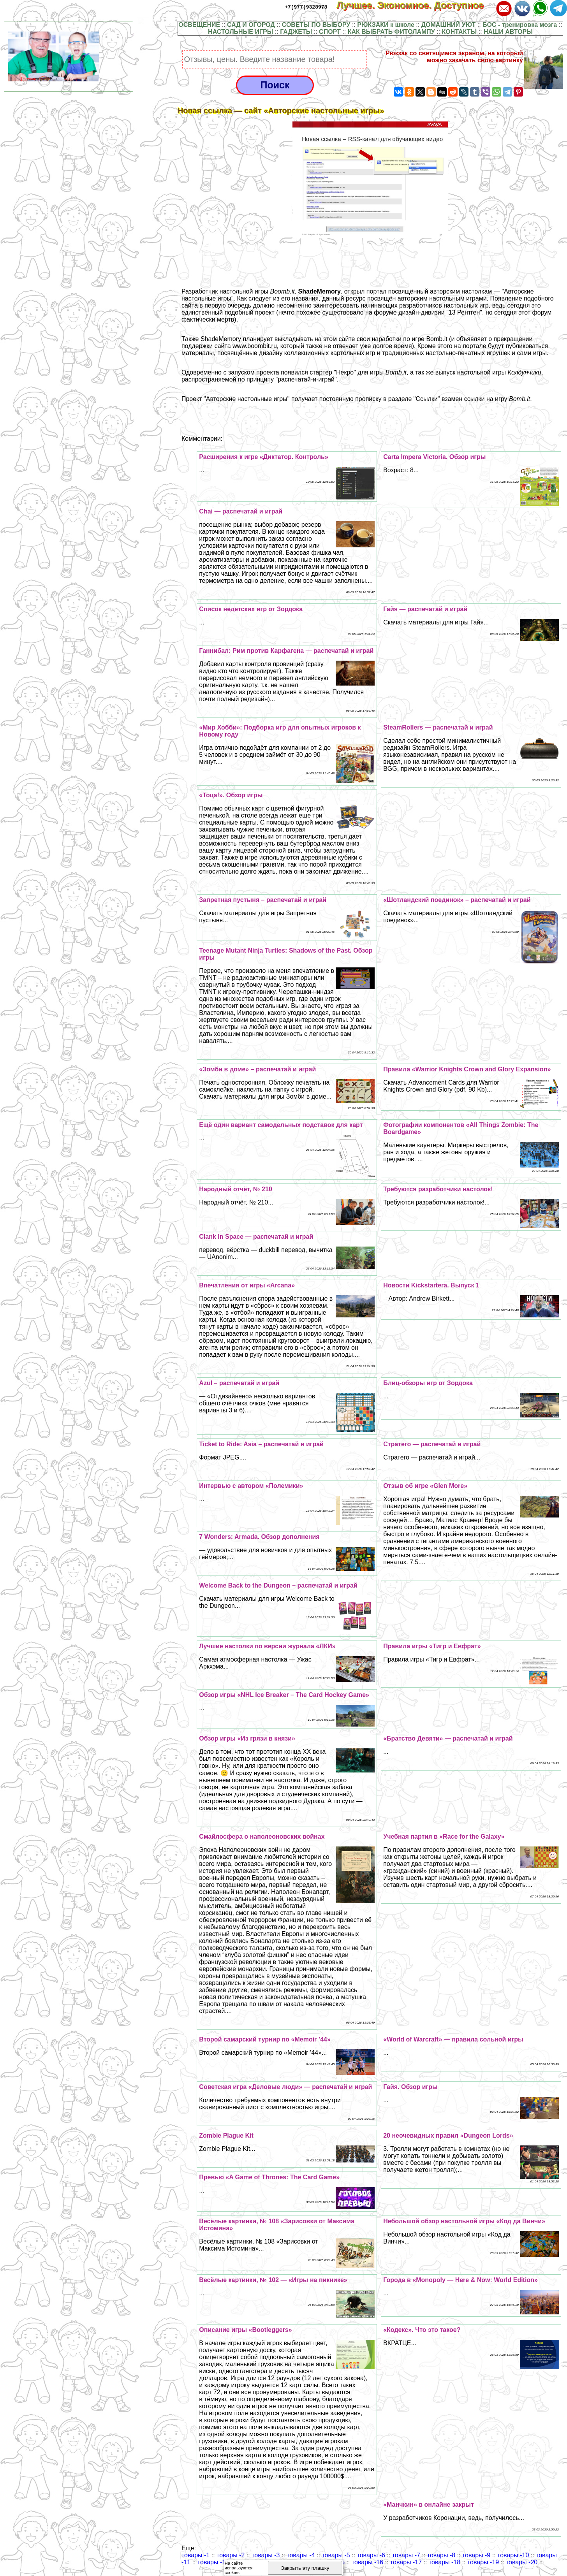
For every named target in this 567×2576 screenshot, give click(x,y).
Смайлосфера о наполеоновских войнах (261, 1836)
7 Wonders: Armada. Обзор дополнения (259, 1536)
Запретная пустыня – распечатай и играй (262, 900)
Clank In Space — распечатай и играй (256, 1236)
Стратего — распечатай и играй (432, 1444)
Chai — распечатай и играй (240, 511)
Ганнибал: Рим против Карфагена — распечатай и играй (286, 650)
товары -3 (266, 2555)
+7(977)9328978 (306, 6)
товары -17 (406, 2562)
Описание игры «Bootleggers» (245, 2329)
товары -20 (521, 2562)
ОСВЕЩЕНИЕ (199, 24)
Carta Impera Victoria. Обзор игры (434, 457)
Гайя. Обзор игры (410, 2087)
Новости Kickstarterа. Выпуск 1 (431, 1285)
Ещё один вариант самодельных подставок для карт (281, 1125)
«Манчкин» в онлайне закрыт (428, 2504)
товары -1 (195, 2555)
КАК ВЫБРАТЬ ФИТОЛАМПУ (391, 31)
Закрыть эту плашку (305, 2568)
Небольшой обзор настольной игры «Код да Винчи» (464, 2221)
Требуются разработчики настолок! (438, 1189)
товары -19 (483, 2562)
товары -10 (513, 2555)
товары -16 (367, 2562)
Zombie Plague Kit (226, 2135)
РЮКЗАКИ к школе (385, 24)
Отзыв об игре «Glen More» (425, 1485)
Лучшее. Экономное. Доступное (415, 5)
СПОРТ (330, 31)
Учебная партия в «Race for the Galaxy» (443, 1836)
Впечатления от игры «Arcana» (247, 1285)
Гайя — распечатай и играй (425, 609)
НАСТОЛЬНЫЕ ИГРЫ (240, 31)
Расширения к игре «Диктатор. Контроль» (263, 457)
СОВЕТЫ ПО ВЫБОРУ (316, 24)
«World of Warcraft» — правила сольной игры (453, 2039)
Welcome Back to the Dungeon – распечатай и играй (278, 1585)
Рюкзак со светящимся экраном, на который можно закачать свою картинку (454, 56)
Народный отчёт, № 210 (235, 1189)
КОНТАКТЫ (459, 31)
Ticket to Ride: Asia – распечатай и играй (261, 1444)
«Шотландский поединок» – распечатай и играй (456, 900)
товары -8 (441, 2555)
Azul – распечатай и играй (239, 1383)
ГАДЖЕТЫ (296, 31)
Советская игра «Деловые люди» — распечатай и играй (285, 2087)
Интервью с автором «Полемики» (251, 1485)
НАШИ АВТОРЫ (508, 31)
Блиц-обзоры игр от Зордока (428, 1383)
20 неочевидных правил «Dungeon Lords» (448, 2135)
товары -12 (213, 2562)
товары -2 (231, 2555)
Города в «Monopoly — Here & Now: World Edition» (460, 2280)
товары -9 (476, 2555)
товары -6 (371, 2555)
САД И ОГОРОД (251, 24)
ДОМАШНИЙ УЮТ (448, 24)
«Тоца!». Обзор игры (230, 795)
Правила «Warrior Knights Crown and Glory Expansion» (467, 1069)
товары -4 (301, 2555)
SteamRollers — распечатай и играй (438, 727)
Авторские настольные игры (246, 399)
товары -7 (406, 2555)
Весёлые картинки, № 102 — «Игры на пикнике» (273, 2280)
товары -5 (336, 2555)
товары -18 (444, 2562)
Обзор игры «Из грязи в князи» (247, 1738)
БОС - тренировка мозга (519, 24)
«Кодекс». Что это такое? (421, 2329)
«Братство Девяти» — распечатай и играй (447, 1738)
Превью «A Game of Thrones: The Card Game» (269, 2177)
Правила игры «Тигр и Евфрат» (432, 1646)
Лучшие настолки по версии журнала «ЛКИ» (267, 1646)
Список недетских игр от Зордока (251, 609)
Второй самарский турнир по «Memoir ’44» (265, 2039)
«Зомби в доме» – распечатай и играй (257, 1069)
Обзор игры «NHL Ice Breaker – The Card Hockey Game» (284, 1695)
